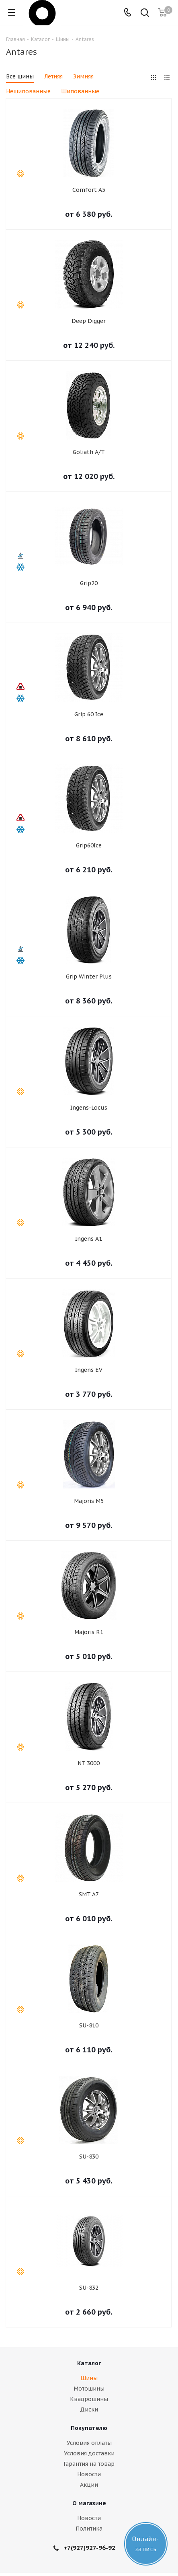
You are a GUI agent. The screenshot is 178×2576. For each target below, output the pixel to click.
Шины (89, 2378)
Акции (89, 2484)
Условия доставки (89, 2453)
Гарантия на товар (89, 2463)
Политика (89, 2528)
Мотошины (89, 2388)
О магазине (89, 2503)
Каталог (89, 2363)
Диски (89, 2409)
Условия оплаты (89, 2442)
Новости (89, 2474)
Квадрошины (89, 2399)
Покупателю (89, 2428)
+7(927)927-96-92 (89, 2547)
